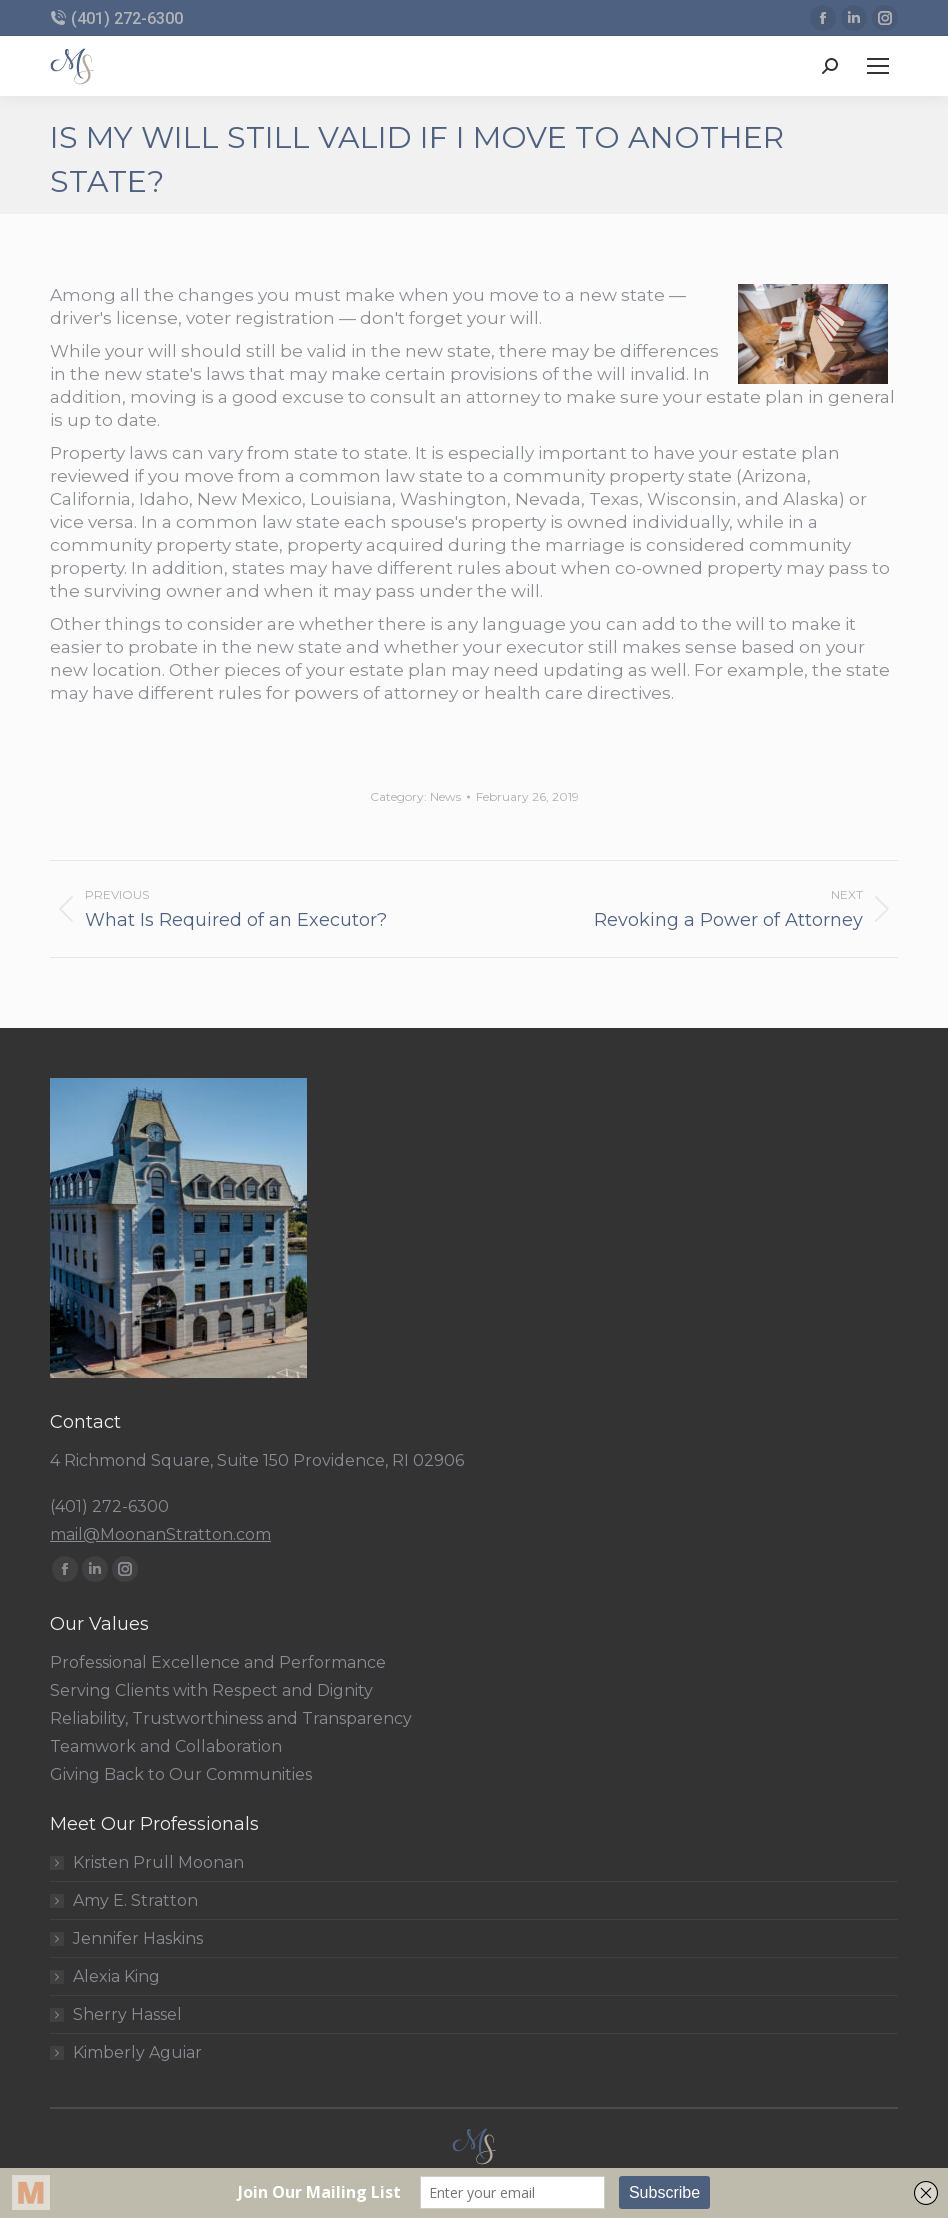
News (445, 796)
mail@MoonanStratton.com (160, 1534)
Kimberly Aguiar (137, 2053)
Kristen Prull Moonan (158, 1863)
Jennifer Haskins (138, 1939)
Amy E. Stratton (135, 1901)
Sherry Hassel (127, 2015)
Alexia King (116, 1977)
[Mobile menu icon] (878, 66)
